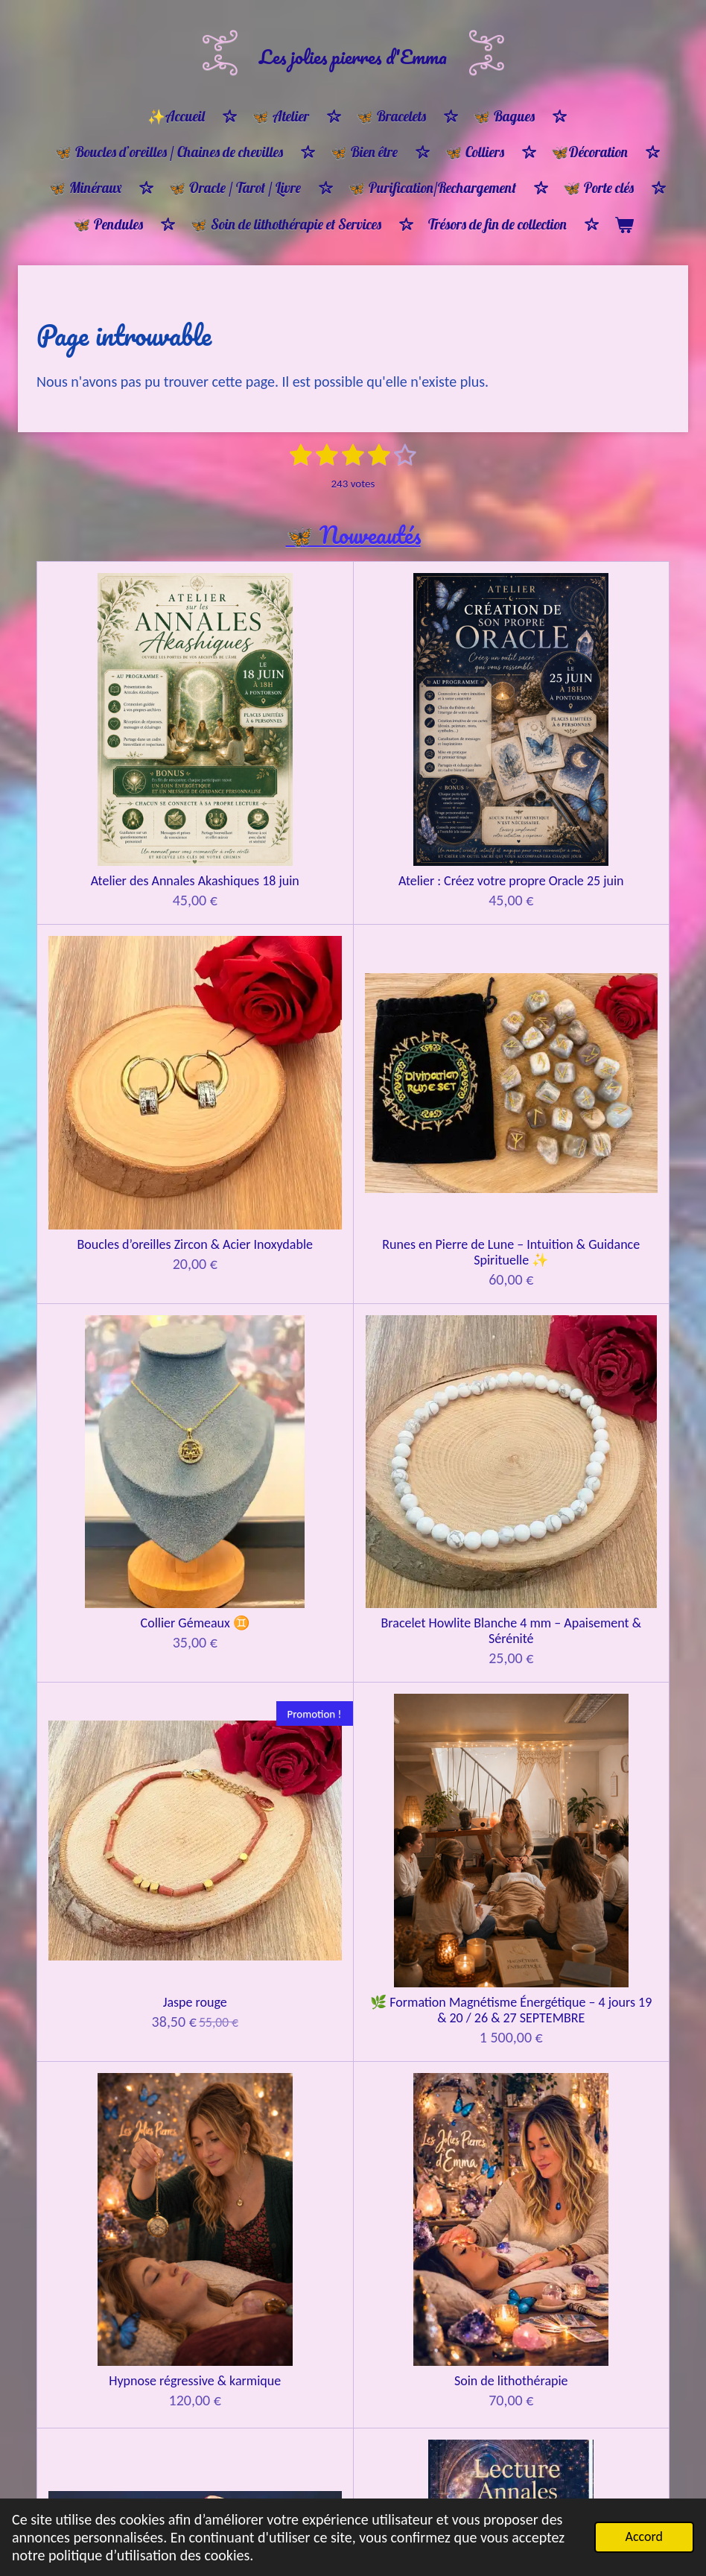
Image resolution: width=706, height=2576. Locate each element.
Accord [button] (644, 2536)
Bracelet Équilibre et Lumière (273, 2267)
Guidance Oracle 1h (432, 1470)
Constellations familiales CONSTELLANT (115, 1711)
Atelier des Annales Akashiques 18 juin (116, 731)
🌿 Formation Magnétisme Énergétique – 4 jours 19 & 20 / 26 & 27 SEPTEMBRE (590, 988)
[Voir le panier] (623, 225)
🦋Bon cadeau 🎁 (115, 1989)
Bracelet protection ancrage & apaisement (590, 2267)
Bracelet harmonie (432, 2260)
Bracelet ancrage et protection (115, 2485)
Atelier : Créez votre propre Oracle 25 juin (274, 731)
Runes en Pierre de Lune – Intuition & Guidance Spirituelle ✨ (590, 738)
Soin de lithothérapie (274, 1222)
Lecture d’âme (431, 1222)
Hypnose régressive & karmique (116, 1229)
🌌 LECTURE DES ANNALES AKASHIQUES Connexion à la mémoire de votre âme (590, 1245)
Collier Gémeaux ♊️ (115, 956)
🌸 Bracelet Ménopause (116, 2260)
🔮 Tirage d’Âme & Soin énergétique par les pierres (116, 1486)
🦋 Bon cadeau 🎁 (590, 1989)
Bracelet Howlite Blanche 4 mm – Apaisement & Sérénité (274, 972)
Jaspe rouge (432, 956)
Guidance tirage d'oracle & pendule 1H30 (590, 1478)
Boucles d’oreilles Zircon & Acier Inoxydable (432, 731)
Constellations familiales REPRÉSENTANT (274, 1711)
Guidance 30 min (273, 1470)
